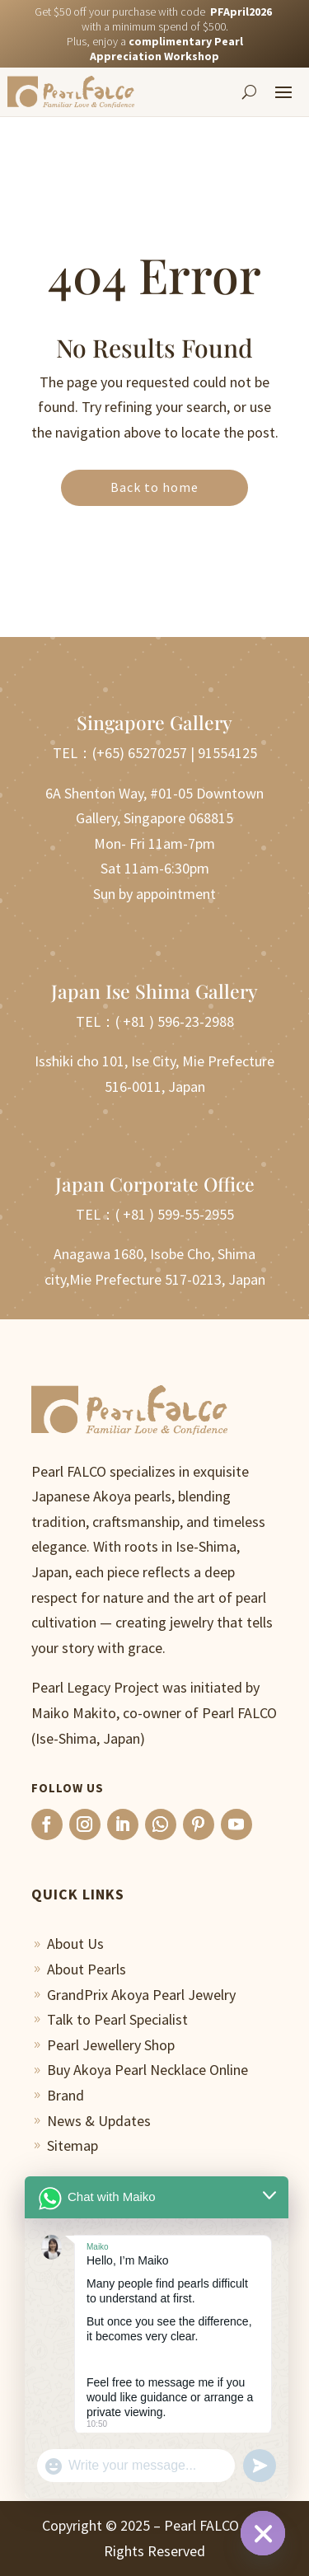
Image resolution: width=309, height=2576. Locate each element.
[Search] (249, 91)
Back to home (154, 487)
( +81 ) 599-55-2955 (174, 1214)
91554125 (227, 752)
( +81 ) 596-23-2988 (174, 1021)
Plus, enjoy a (155, 48)
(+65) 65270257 (139, 752)
